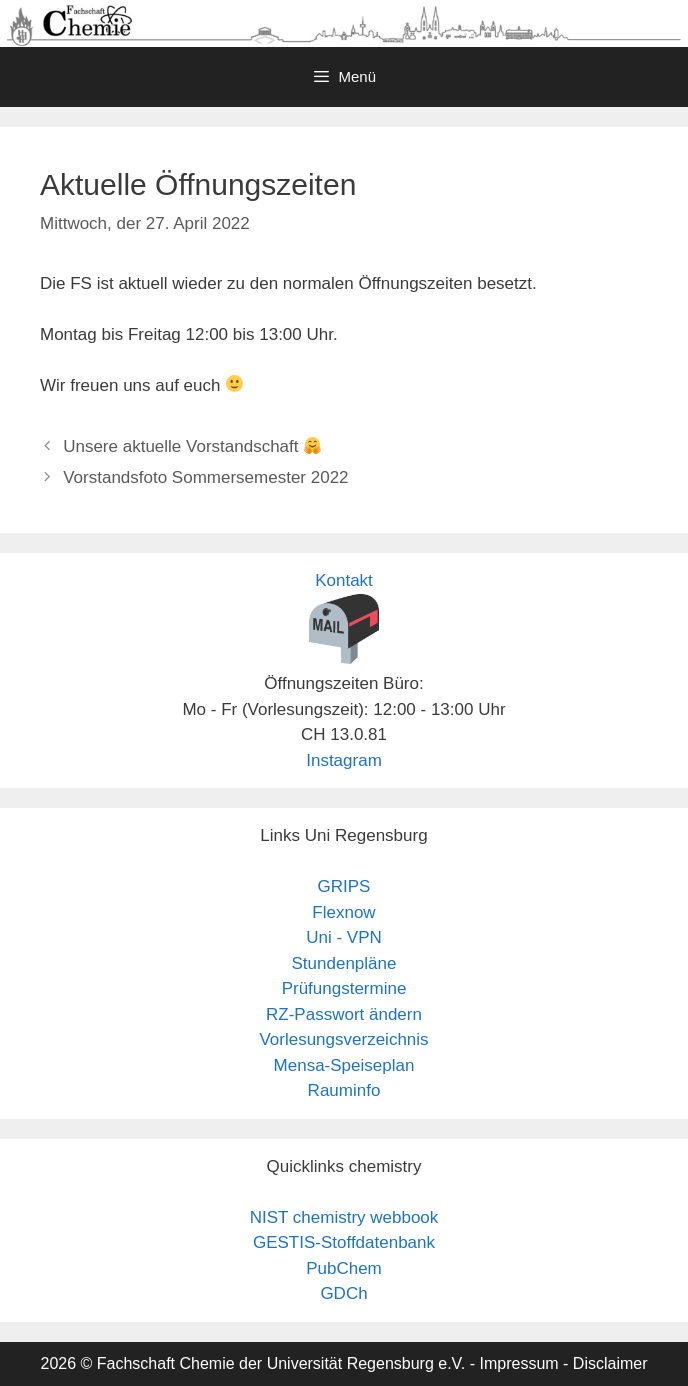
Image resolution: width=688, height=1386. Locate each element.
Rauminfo (344, 1090)
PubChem (344, 1268)
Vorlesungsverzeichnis (343, 1039)
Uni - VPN (344, 937)
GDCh (343, 1293)
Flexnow (343, 912)
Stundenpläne (344, 963)
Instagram (344, 760)
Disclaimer (610, 1363)
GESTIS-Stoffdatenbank (344, 1242)
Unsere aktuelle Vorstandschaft (192, 446)
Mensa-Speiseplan (344, 1065)
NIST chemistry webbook (344, 1217)
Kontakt (344, 580)
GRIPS (344, 886)
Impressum (518, 1363)
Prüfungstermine (344, 988)
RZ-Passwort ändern (344, 1014)
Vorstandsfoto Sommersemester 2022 (205, 477)
